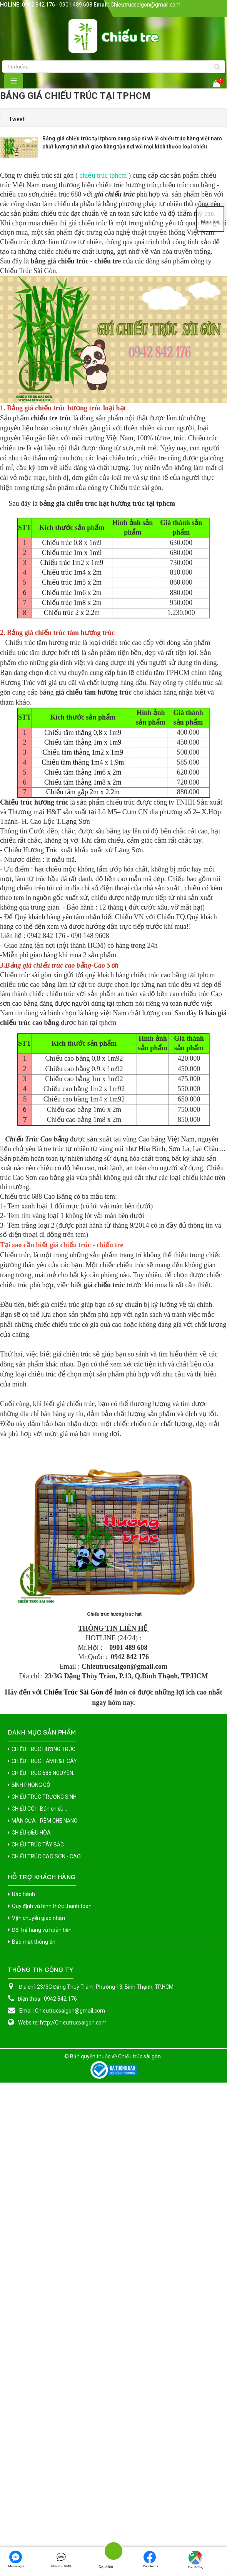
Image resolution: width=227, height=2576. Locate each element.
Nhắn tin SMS (61, 2559)
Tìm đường (195, 2560)
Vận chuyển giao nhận (38, 2302)
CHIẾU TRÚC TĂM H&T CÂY (44, 2145)
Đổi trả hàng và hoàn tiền (42, 2314)
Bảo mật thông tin (33, 2326)
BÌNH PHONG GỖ (31, 2169)
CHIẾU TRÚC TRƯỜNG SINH (44, 2181)
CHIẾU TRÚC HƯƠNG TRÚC (43, 2133)
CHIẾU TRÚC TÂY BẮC (38, 2229)
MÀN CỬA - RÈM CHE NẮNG (44, 2205)
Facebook (151, 2559)
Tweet (17, 119)
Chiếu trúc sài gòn (139, 2441)
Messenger (16, 2559)
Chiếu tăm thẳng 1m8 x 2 (73, 1009)
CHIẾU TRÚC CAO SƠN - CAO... (48, 2241)
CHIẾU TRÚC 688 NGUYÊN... (44, 2157)
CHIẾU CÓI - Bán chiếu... (39, 2193)
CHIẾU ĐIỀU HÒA (31, 2217)
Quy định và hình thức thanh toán (52, 2290)
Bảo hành (23, 2278)
